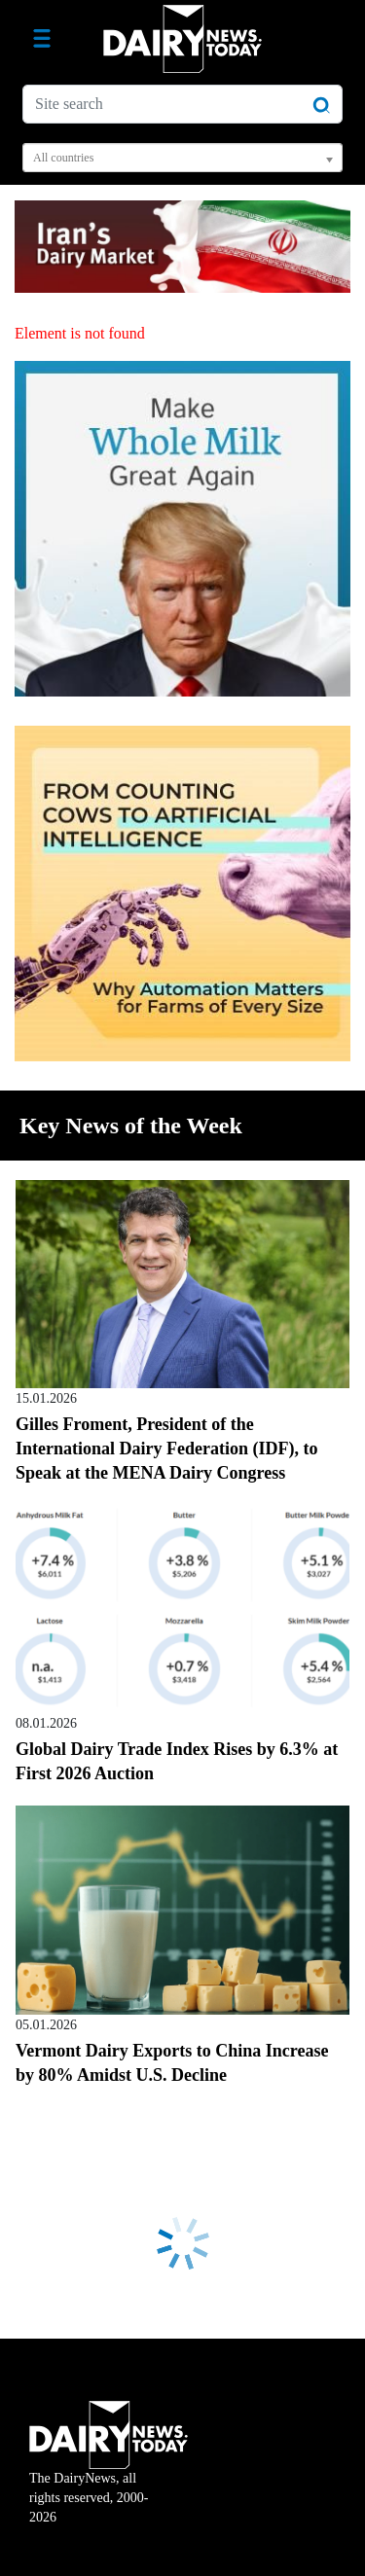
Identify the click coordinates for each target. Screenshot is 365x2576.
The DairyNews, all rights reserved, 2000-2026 (108, 2475)
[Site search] (182, 104)
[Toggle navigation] (42, 38)
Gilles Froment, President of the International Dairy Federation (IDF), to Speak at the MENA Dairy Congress (166, 1448)
